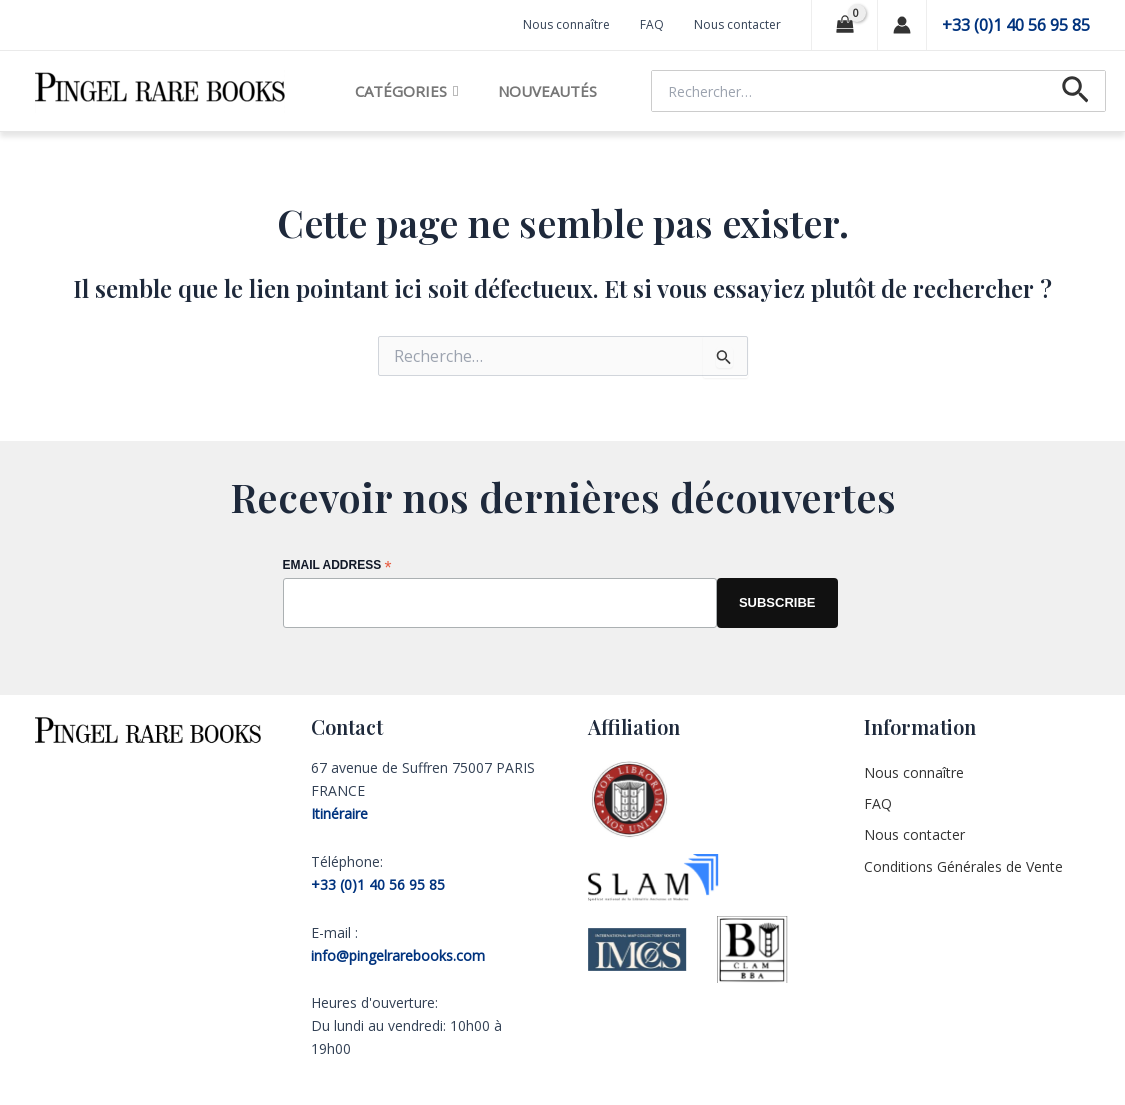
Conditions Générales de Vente (963, 866)
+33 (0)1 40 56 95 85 (1016, 25)
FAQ (652, 24)
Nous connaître (566, 24)
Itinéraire (339, 813)
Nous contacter (737, 24)
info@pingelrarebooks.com (398, 955)
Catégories (406, 91)
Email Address (337, 566)
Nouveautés (547, 91)
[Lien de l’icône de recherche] (1075, 91)
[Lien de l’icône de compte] (902, 25)
